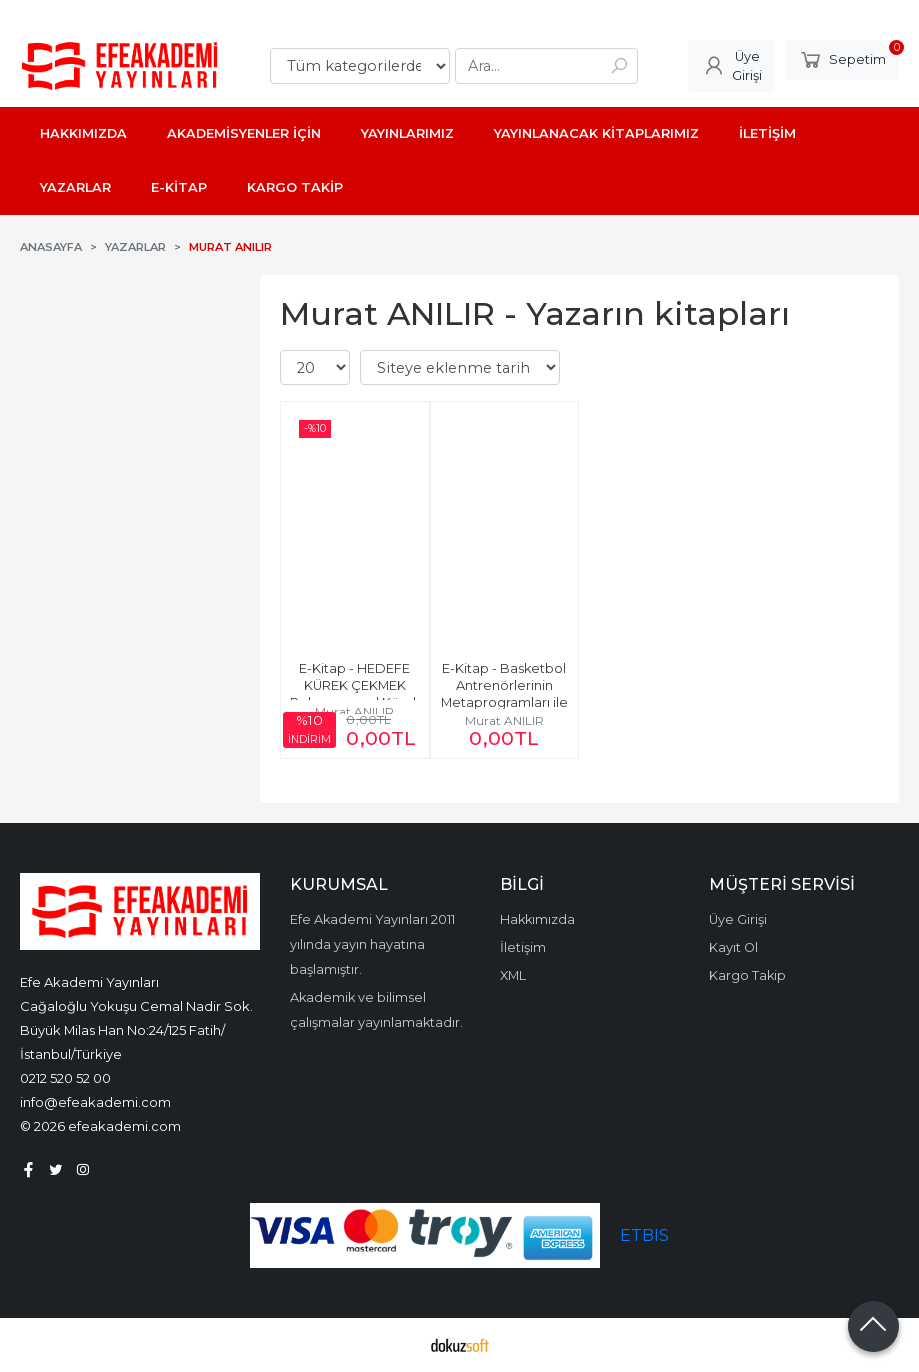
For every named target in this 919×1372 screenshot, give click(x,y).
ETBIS (644, 1235)
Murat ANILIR (354, 711)
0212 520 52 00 (65, 1078)
